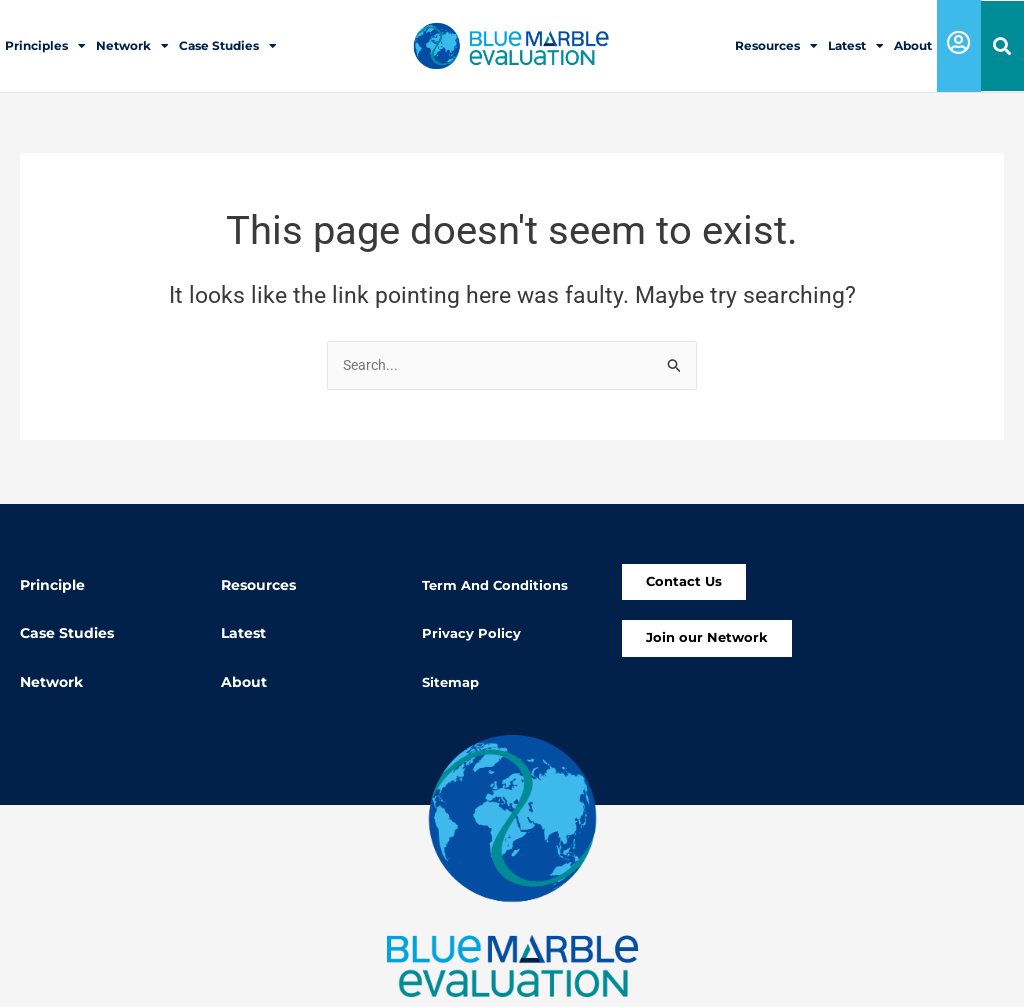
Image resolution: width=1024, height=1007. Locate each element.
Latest (856, 46)
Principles (45, 46)
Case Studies (228, 46)
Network (132, 46)
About (913, 45)
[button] (1002, 46)
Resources (776, 46)
